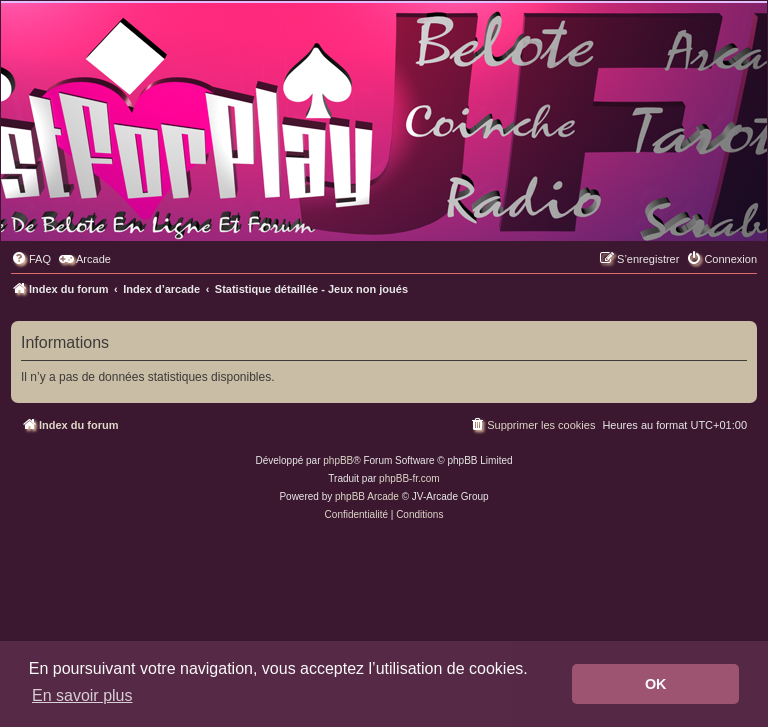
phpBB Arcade (367, 496)
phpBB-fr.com (409, 478)
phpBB (338, 460)
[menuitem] (31, 259)
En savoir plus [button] (82, 695)
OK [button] (656, 684)
